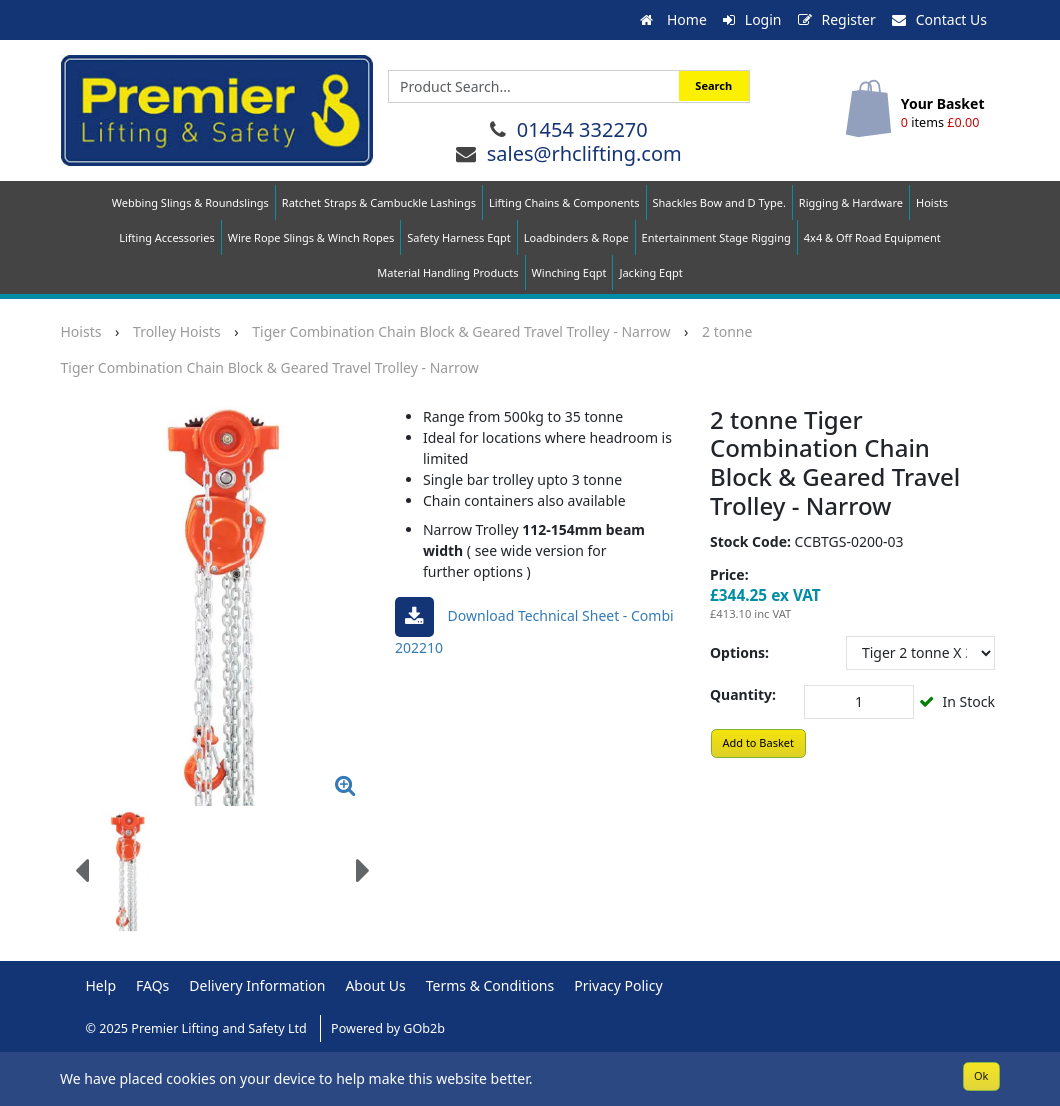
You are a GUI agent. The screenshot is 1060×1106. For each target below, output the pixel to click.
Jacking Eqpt (650, 272)
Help (101, 985)
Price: (729, 574)
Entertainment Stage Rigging (716, 237)
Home (673, 19)
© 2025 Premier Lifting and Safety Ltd (198, 1028)
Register (837, 19)
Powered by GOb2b (388, 1028)
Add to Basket (758, 742)
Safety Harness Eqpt (459, 237)
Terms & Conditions (490, 985)
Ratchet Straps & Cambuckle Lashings (379, 202)
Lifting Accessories (166, 237)
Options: (739, 652)
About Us (375, 985)
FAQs (152, 985)
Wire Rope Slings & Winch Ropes (311, 237)
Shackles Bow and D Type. (719, 202)
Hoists (932, 202)
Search (713, 85)
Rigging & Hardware (851, 202)
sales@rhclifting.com (584, 153)
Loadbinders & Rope (576, 237)
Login (752, 19)
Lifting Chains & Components (564, 202)
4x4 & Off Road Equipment (872, 237)
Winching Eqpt (569, 272)
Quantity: (743, 694)
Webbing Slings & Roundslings (190, 202)
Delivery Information (257, 985)
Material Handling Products (447, 272)
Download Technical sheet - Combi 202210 (534, 627)
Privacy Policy (618, 985)
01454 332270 (582, 129)
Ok (981, 1075)
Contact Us (939, 19)
